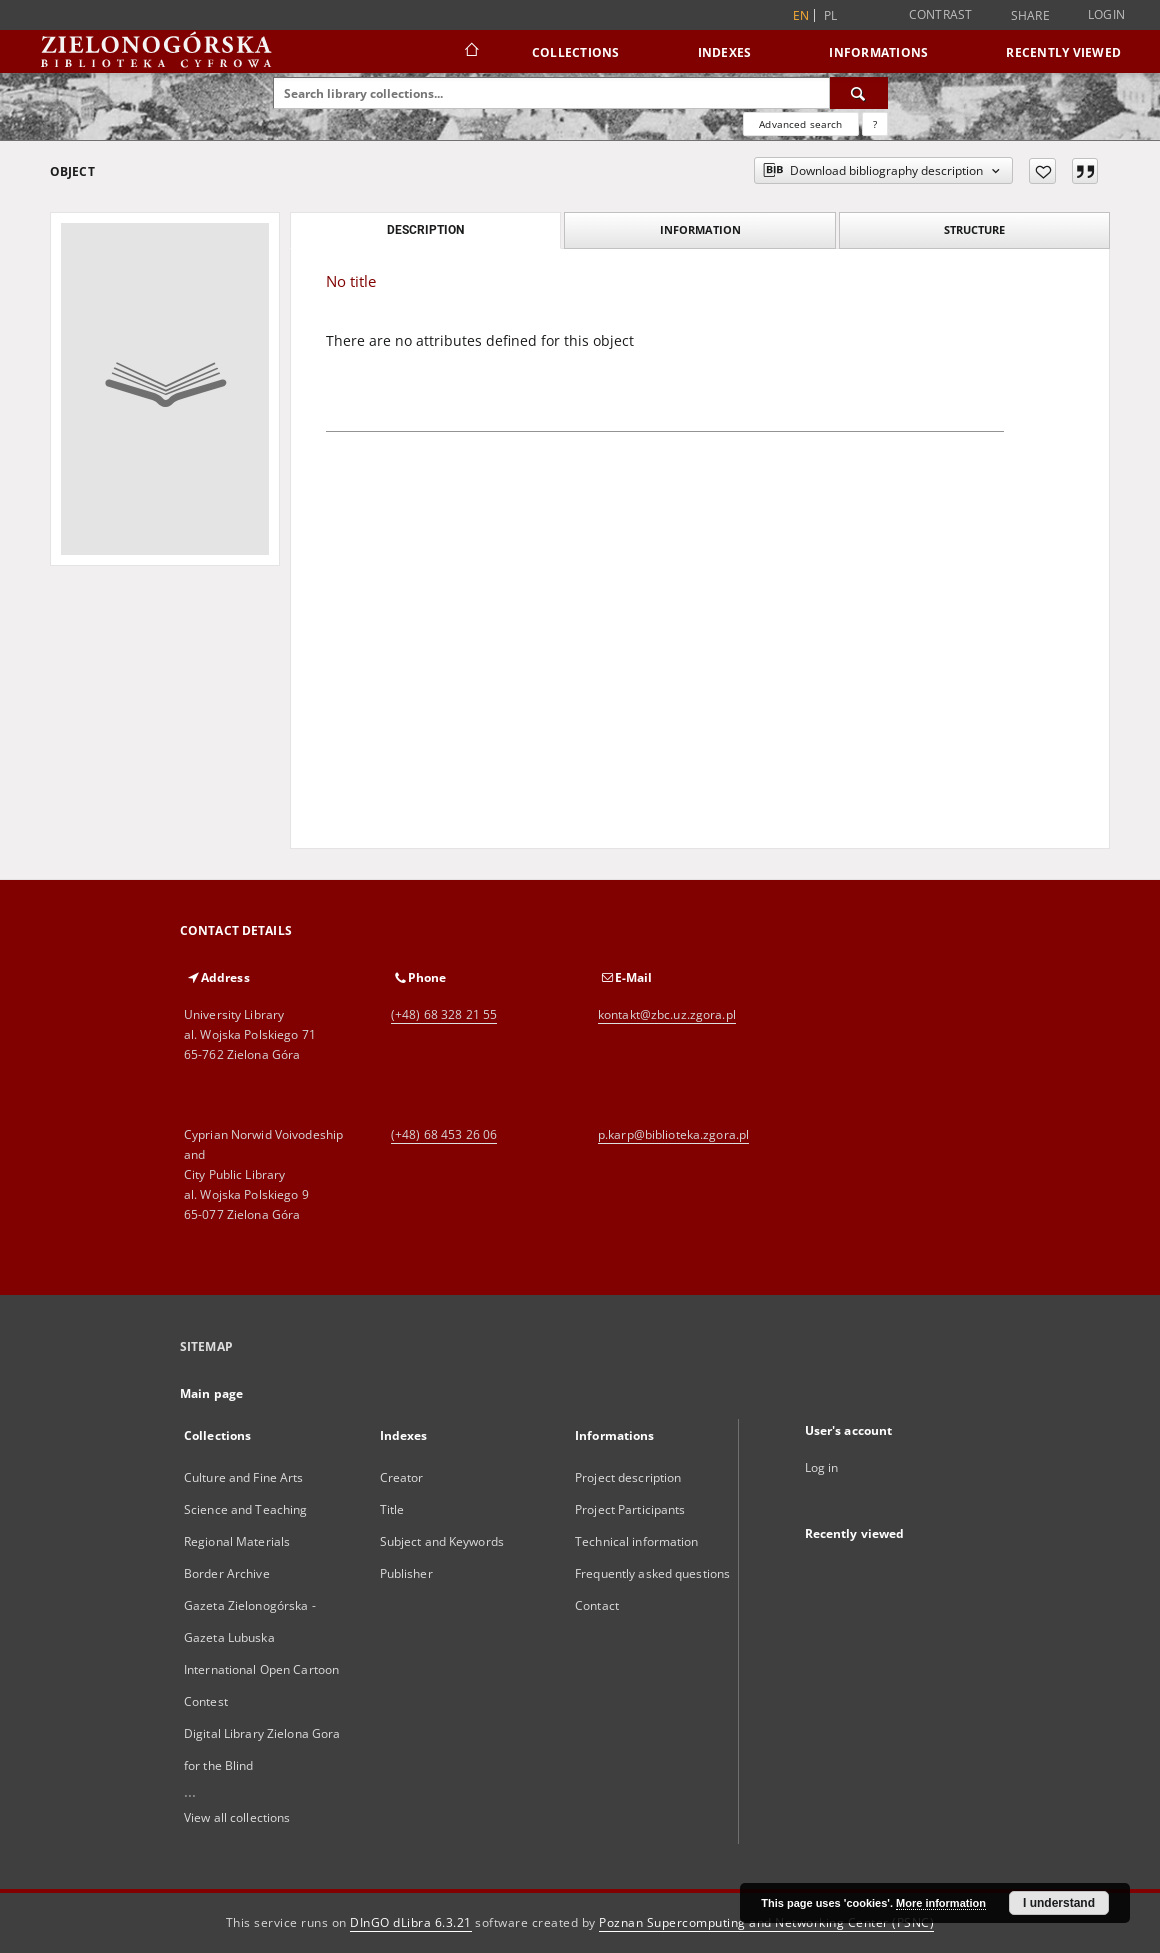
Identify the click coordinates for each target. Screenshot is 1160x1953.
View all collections (237, 1817)
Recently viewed (1063, 52)
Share (1030, 16)
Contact (597, 1605)
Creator (402, 1477)
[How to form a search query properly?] (875, 124)
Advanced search (800, 124)
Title (392, 1509)
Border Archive (227, 1573)
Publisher (406, 1573)
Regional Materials (237, 1541)
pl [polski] (831, 15)
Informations (878, 52)
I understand (1059, 1903)
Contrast (941, 14)
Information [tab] (700, 229)
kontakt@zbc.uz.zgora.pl (667, 1014)
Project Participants (630, 1509)
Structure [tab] (974, 229)
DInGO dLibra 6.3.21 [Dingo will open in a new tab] (411, 1922)
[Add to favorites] (1042, 171)
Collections (576, 52)
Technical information (637, 1541)
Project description (628, 1477)
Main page (211, 1393)
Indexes (725, 52)
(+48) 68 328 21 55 (444, 1014)
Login (1106, 14)
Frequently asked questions (652, 1573)
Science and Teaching (245, 1509)
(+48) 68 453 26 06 (444, 1134)
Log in (822, 1467)
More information (941, 1903)
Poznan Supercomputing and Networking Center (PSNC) (766, 1922)
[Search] (859, 93)
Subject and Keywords (442, 1541)
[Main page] (470, 52)
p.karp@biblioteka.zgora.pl (673, 1134)
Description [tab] (425, 230)
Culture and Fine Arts (244, 1477)
